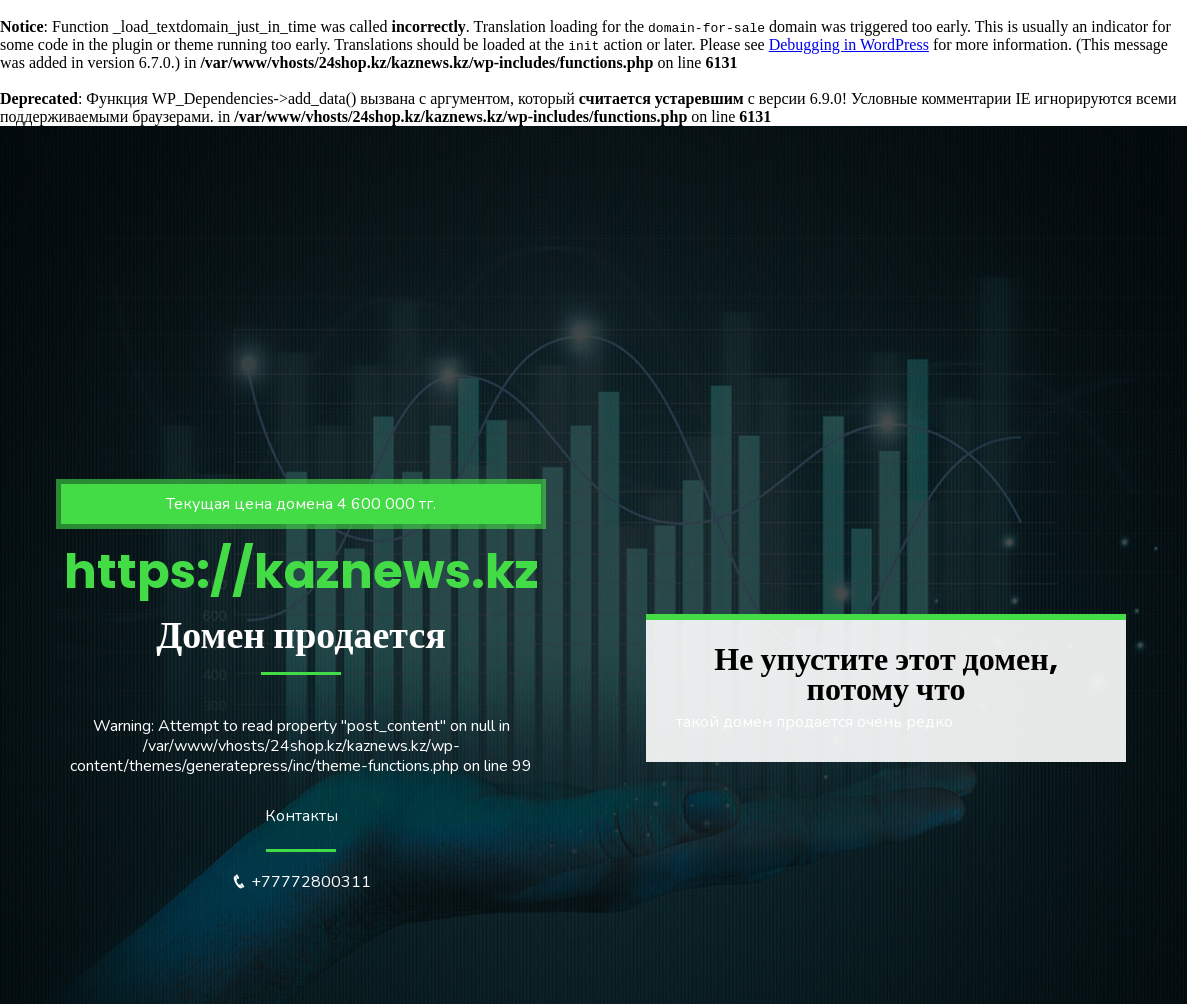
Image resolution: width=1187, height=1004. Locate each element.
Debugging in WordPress (849, 44)
